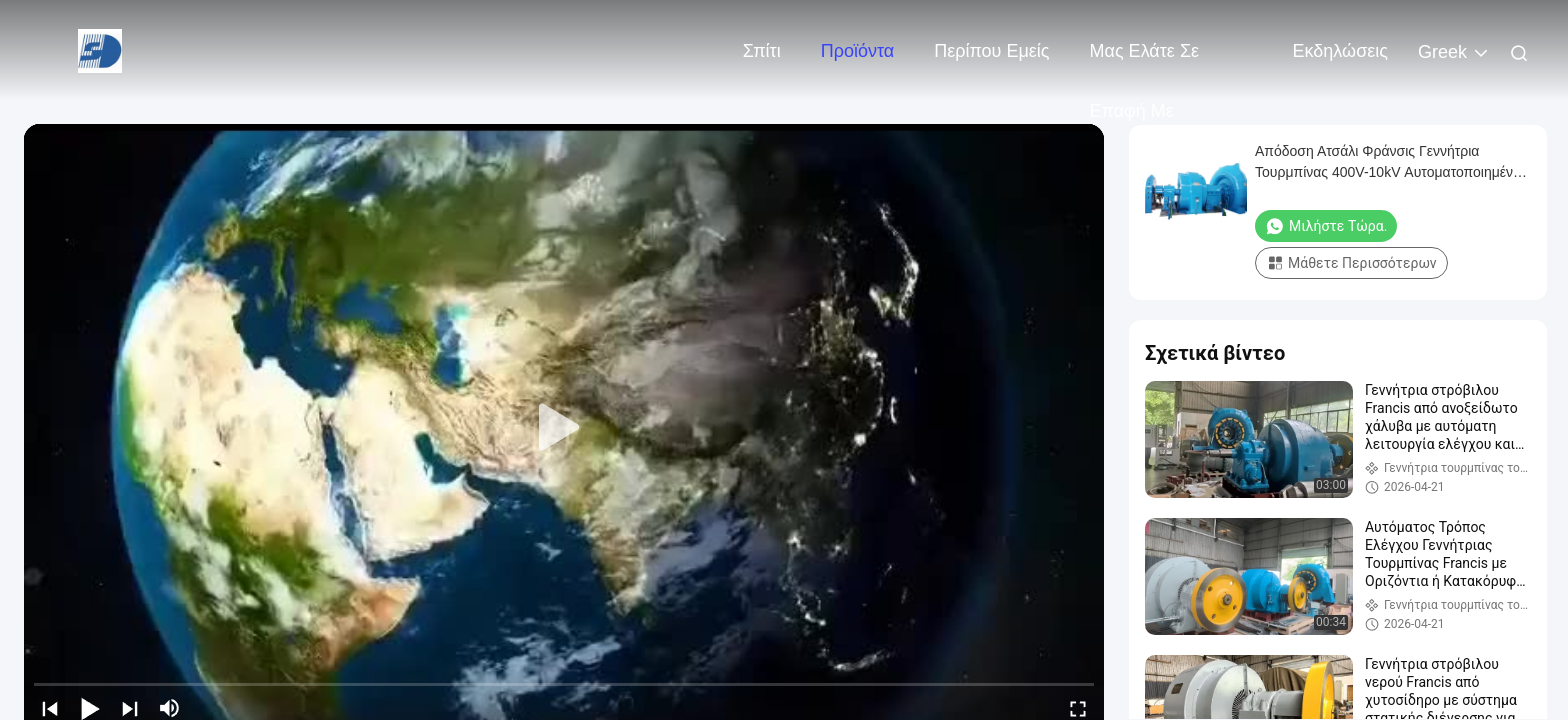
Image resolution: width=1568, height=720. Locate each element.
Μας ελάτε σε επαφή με (1145, 61)
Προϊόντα (858, 51)
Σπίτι (762, 51)
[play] (564, 428)
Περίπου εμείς (991, 51)
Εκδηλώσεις (1340, 51)
